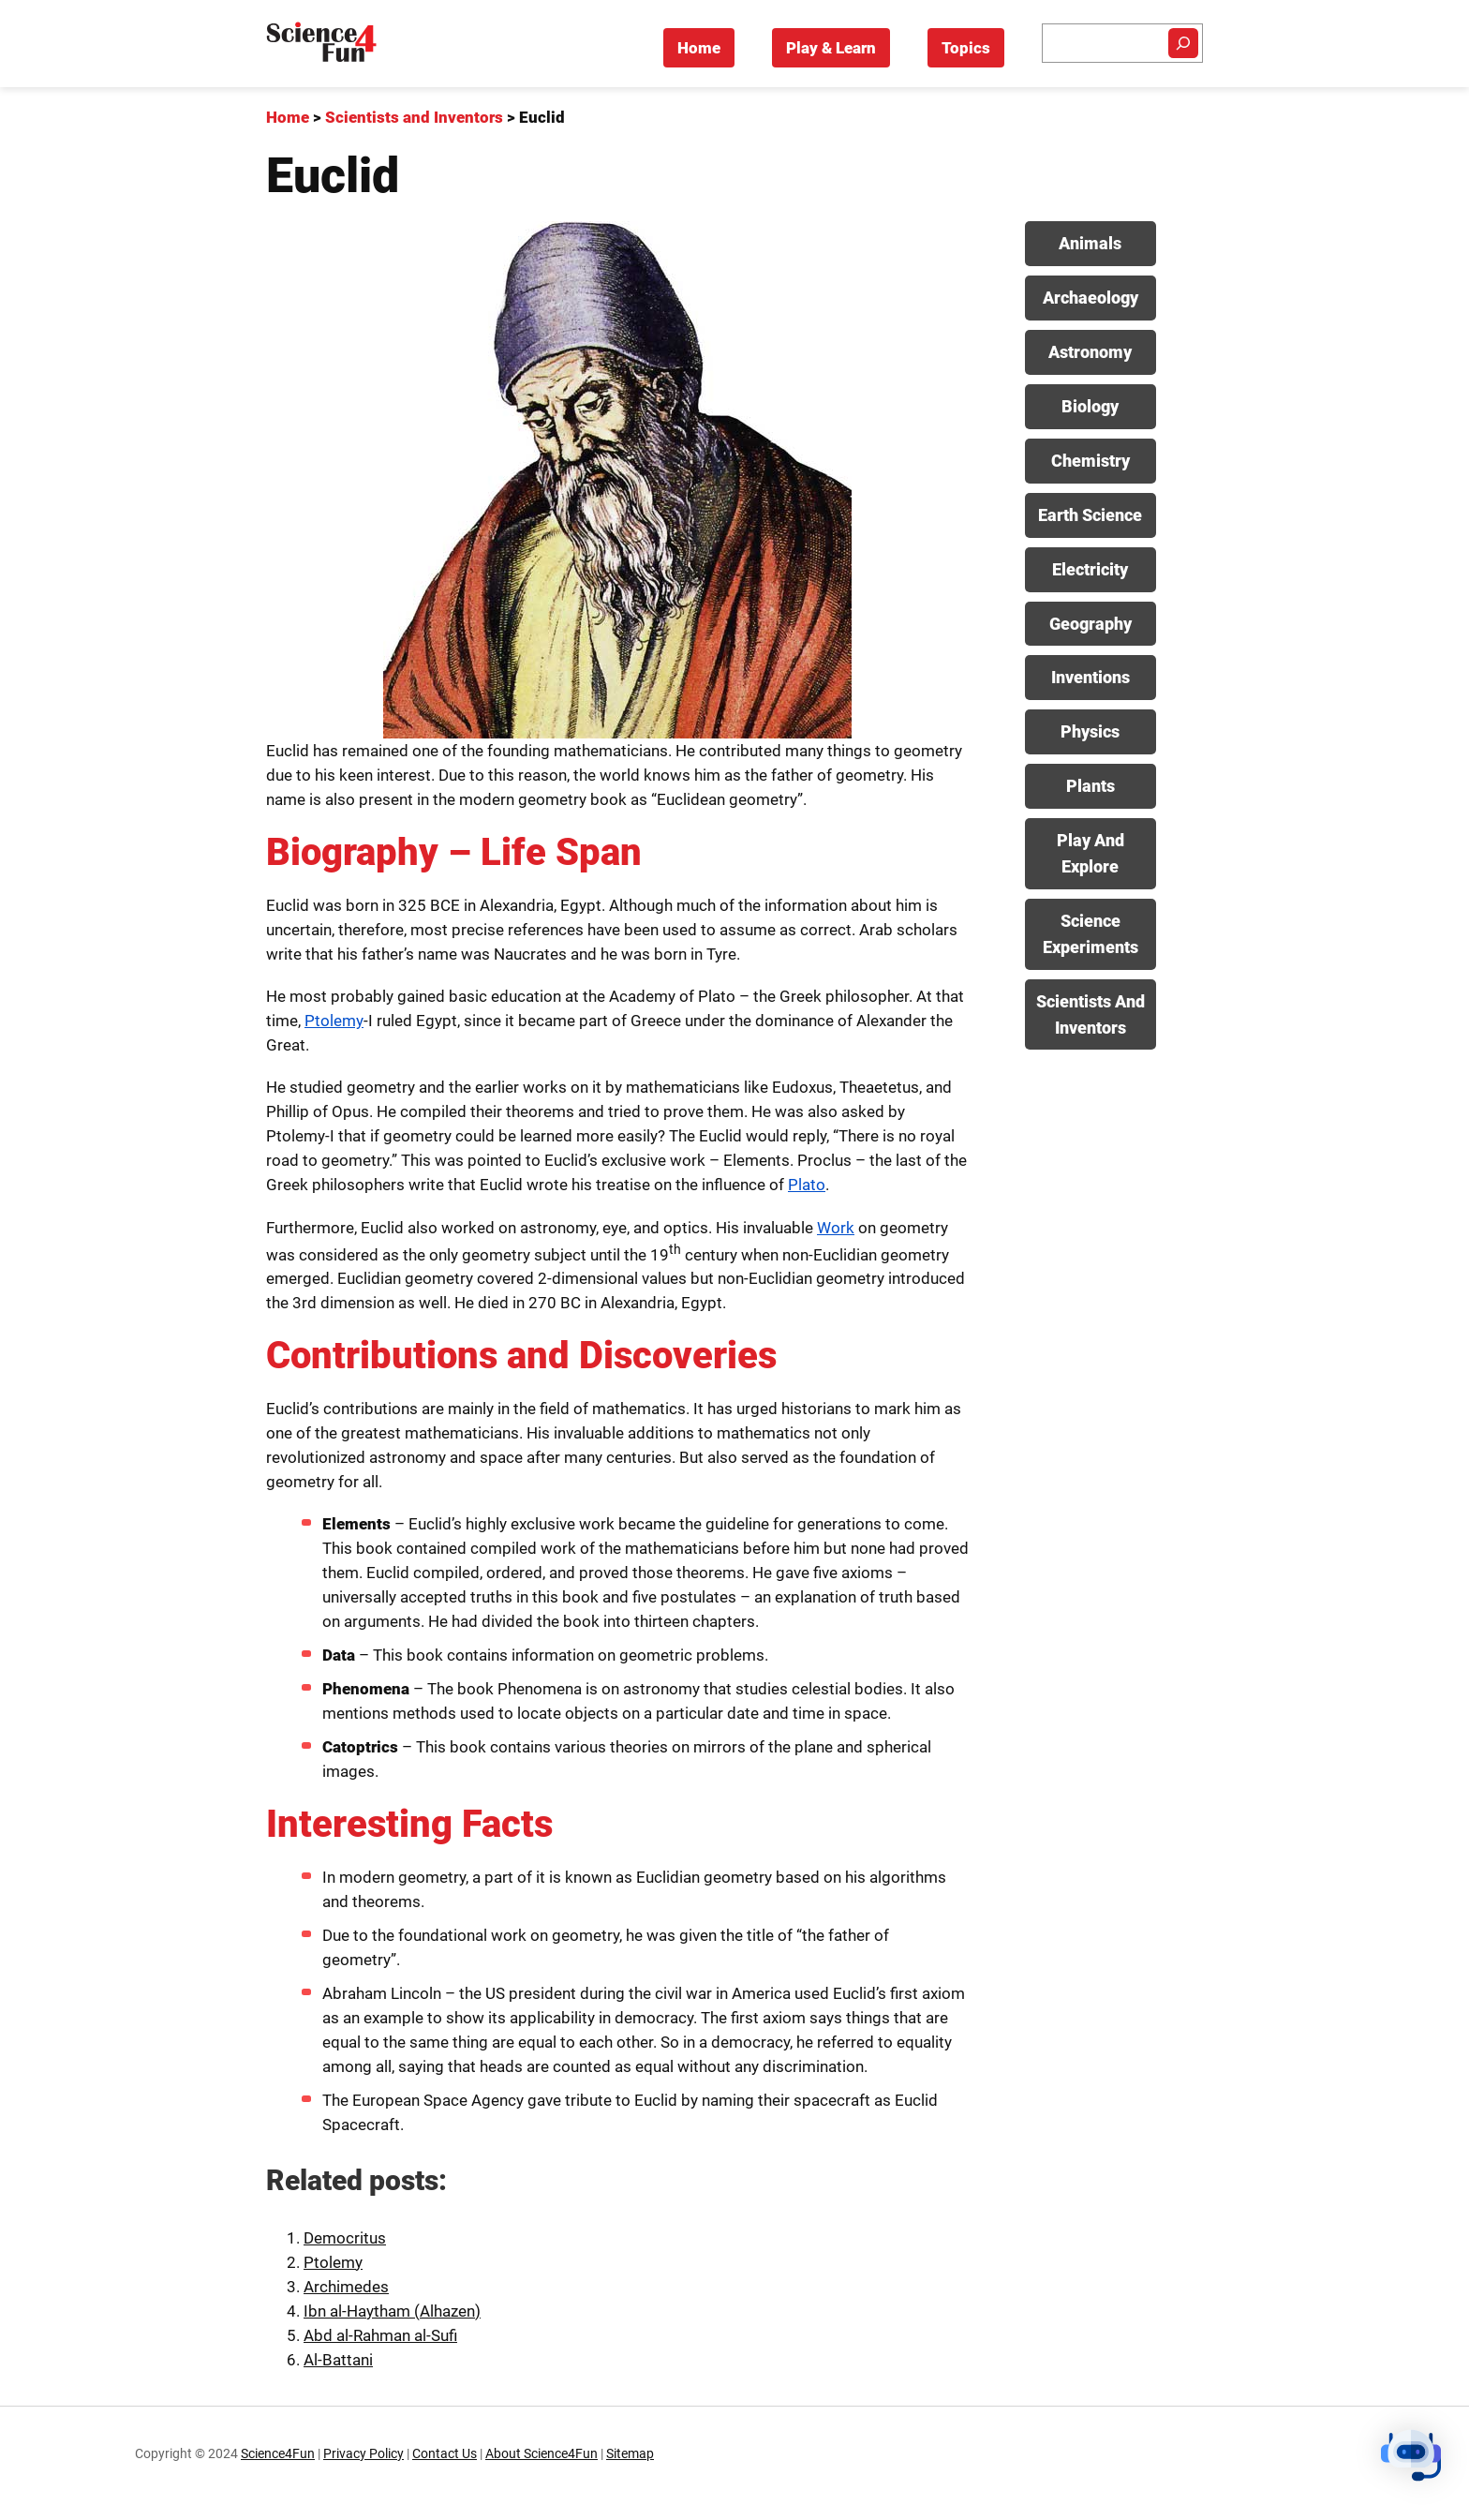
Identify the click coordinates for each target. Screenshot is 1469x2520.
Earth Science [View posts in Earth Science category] (1090, 515)
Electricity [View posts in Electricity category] (1090, 569)
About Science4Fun (541, 2454)
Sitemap (630, 2454)
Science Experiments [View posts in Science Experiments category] (1090, 934)
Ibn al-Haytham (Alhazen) (392, 2311)
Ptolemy (334, 1020)
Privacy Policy (363, 2454)
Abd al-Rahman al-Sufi (380, 2335)
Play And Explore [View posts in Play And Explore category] (1090, 853)
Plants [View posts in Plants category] (1090, 786)
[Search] (1183, 43)
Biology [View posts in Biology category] (1090, 406)
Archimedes (346, 2286)
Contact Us (444, 2454)
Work (835, 1227)
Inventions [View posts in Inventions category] (1090, 677)
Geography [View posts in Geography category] (1090, 624)
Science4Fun (278, 2454)
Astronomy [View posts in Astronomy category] (1090, 352)
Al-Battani (338, 2359)
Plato (806, 1184)
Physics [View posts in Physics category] (1090, 731)
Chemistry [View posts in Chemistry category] (1090, 460)
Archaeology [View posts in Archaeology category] (1090, 297)
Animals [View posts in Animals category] (1090, 243)
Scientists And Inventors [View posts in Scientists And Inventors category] (1090, 1014)
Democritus (345, 2238)
